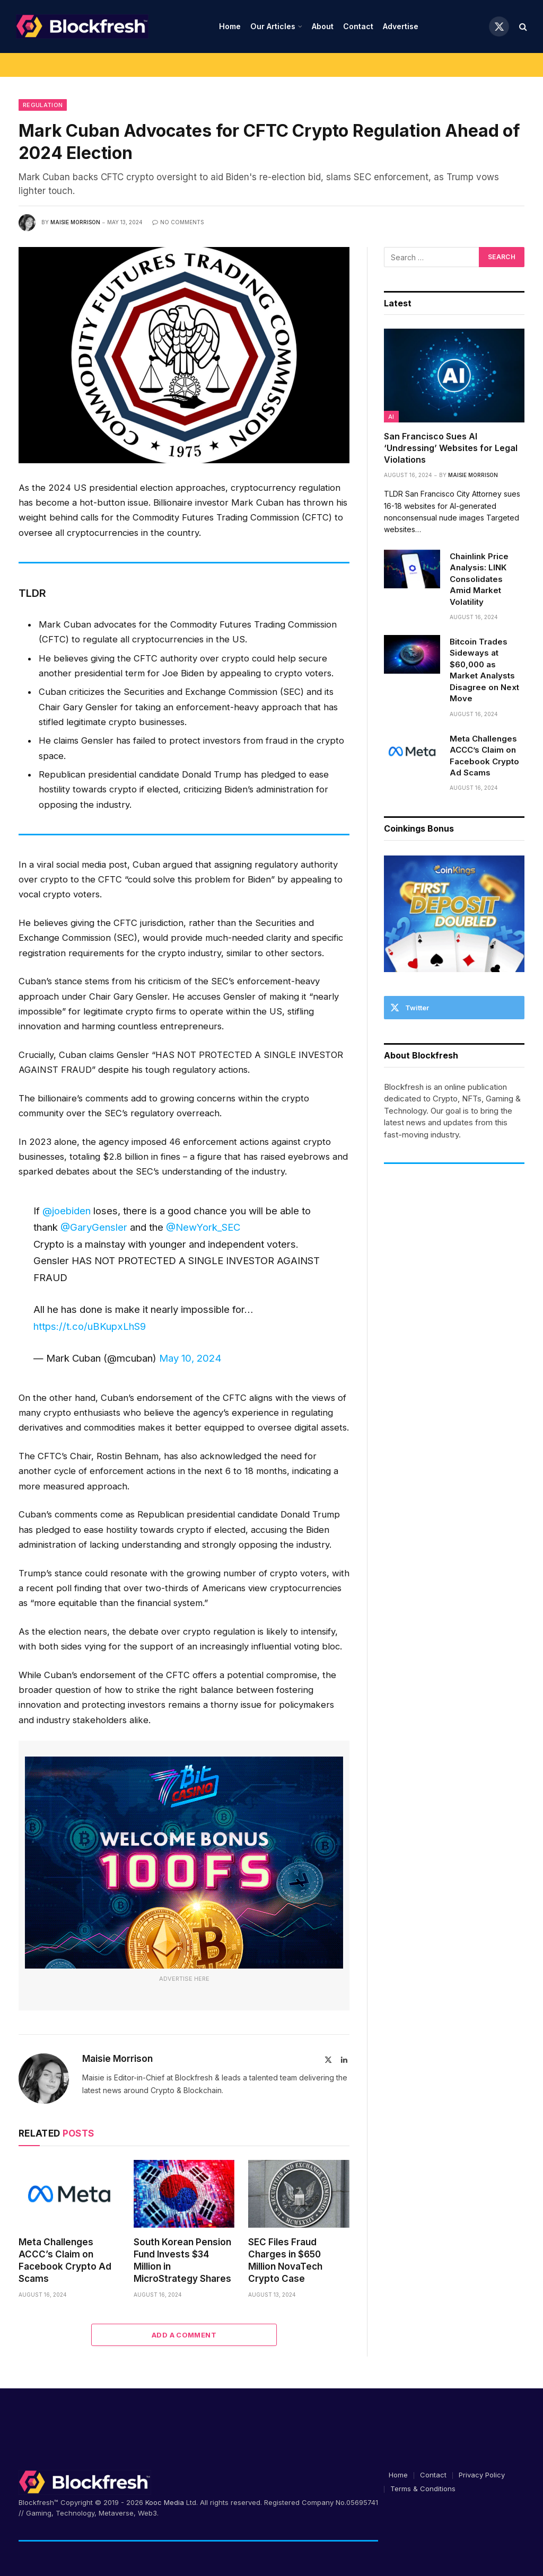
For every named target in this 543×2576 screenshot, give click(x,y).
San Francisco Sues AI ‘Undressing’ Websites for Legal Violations (451, 448)
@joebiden (66, 1210)
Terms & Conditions (423, 2488)
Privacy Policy (482, 2475)
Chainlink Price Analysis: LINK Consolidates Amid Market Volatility (479, 579)
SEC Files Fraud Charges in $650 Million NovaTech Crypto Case (285, 2260)
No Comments (178, 222)
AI (391, 416)
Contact (358, 26)
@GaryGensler (93, 1227)
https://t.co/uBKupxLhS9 (89, 1326)
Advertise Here (184, 1978)
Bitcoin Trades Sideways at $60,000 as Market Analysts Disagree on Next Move (484, 670)
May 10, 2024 (190, 1358)
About (323, 26)
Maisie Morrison (75, 222)
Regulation (43, 105)
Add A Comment (184, 2335)
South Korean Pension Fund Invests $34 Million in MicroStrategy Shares (182, 2260)
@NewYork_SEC (203, 1227)
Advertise (400, 26)
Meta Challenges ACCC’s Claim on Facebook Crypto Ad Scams (65, 2260)
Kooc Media (164, 2502)
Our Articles (272, 26)
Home (230, 26)
